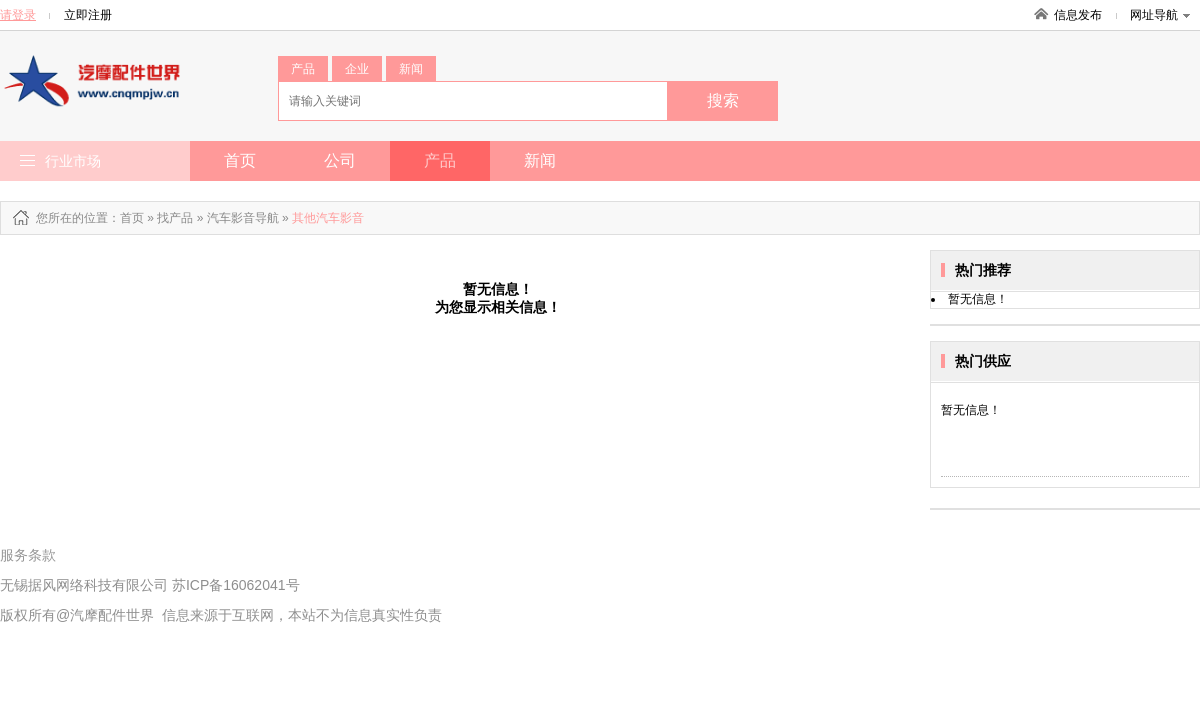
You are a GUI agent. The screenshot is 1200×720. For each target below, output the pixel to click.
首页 (240, 160)
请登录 (18, 15)
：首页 (126, 218)
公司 (340, 160)
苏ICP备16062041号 (236, 585)
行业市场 (73, 161)
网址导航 (1160, 15)
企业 (357, 69)
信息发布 (1078, 15)
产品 (303, 69)
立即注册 (88, 15)
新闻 (411, 69)
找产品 (175, 218)
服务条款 (28, 555)
